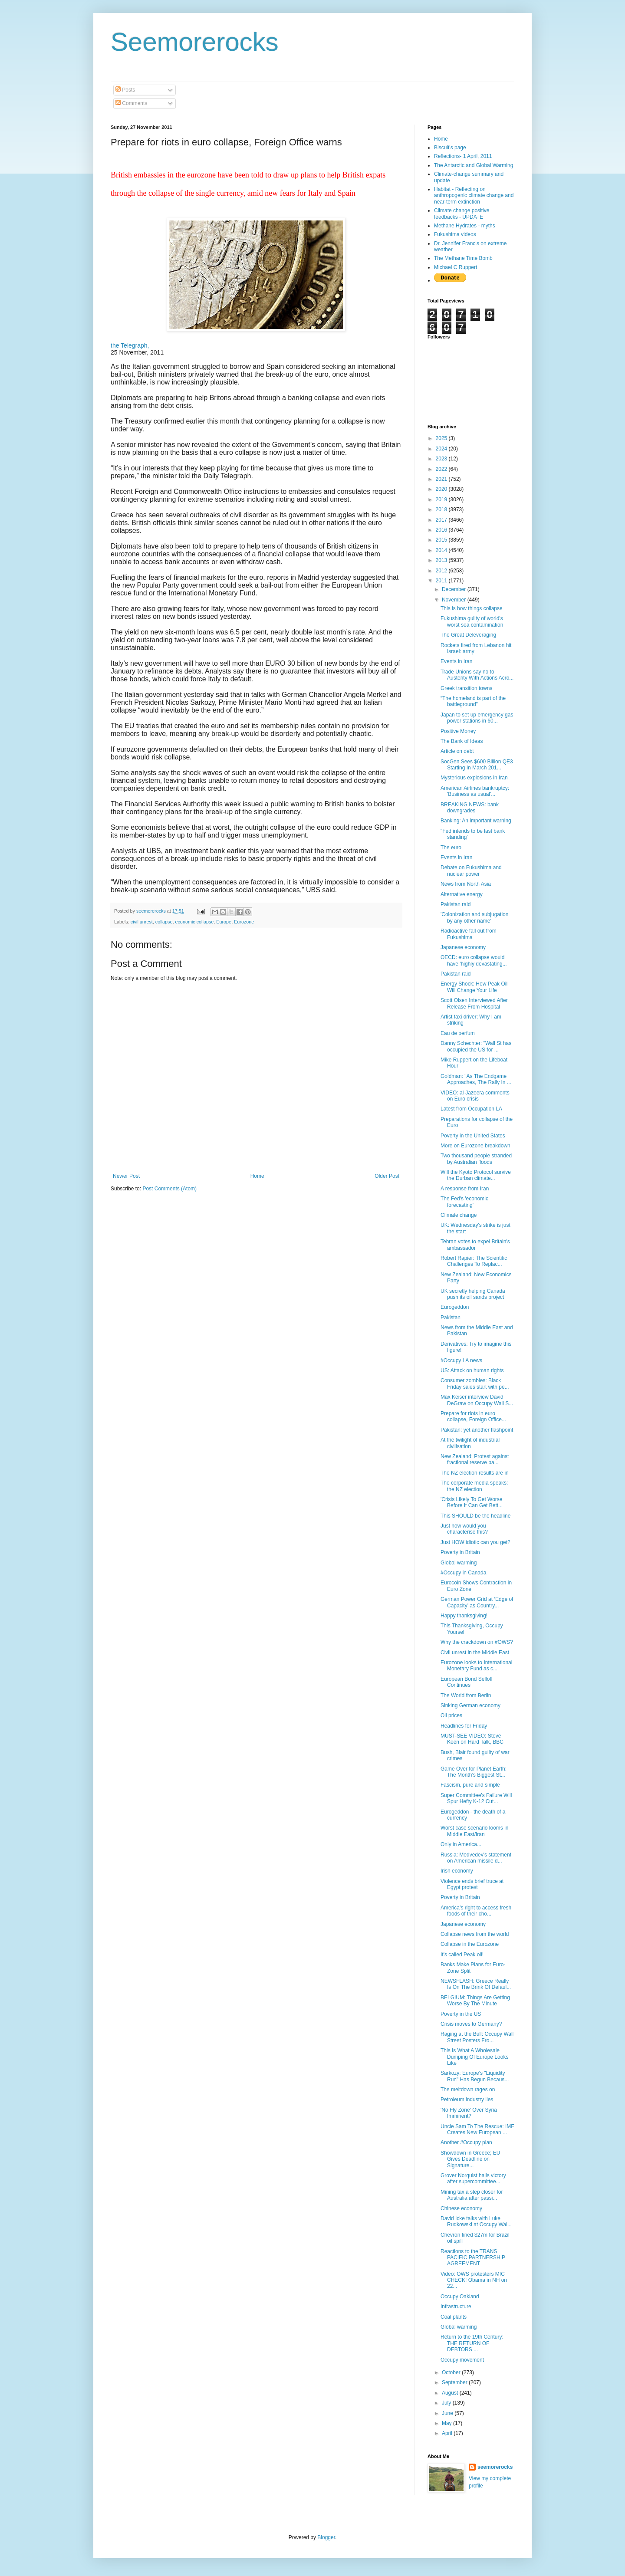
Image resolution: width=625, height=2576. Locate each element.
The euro (451, 847)
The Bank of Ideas (462, 741)
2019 (442, 499)
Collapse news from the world (475, 1934)
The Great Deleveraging (468, 635)
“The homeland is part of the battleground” (473, 701)
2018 (442, 509)
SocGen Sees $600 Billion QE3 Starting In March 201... (477, 765)
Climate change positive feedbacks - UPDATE (461, 213)
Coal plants (454, 2317)
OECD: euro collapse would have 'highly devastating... (474, 960)
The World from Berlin (466, 1695)
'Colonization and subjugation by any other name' (474, 917)
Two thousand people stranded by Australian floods (476, 1159)
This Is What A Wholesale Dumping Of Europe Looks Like (474, 2056)
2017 (442, 520)
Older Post (387, 1176)
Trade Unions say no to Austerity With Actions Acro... (477, 675)
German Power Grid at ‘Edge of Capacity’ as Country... (477, 1602)
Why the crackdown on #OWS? (477, 1642)
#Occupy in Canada (463, 1573)
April (448, 2433)
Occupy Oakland (460, 2296)
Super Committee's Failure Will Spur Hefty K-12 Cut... (476, 1798)
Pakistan (451, 1317)
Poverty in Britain (460, 1552)
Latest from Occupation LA (471, 1109)
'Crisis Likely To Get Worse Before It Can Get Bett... (472, 1502)
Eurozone (244, 921)
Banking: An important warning (476, 821)
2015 (442, 540)
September (455, 2382)
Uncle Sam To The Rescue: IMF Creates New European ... (477, 2129)
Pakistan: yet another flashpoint (477, 1430)
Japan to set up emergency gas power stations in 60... (477, 718)
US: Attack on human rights (472, 1370)
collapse (164, 921)
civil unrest (142, 921)
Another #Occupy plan (466, 2142)
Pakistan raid (455, 904)
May (447, 2423)
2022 (442, 469)
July (447, 2403)
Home (257, 1176)
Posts (125, 90)
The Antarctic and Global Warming (473, 165)
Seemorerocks (195, 41)
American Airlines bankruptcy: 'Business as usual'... (475, 791)
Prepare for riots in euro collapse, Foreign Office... (473, 1416)
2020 (442, 489)
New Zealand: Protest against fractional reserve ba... (475, 1459)
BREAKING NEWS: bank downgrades (470, 808)
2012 (442, 571)
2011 (442, 581)
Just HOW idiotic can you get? (475, 1542)
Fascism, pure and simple (470, 1785)
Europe (223, 921)
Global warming (459, 1563)
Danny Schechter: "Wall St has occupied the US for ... (476, 1046)
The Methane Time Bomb (463, 258)
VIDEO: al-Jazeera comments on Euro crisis (475, 1096)
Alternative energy (462, 894)
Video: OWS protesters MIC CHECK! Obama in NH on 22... (474, 2280)
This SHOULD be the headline (475, 1516)
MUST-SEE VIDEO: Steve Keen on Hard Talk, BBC (472, 1739)
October (452, 2372)
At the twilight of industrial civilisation (470, 1443)
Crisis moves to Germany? (471, 2024)
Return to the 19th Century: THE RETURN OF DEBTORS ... (472, 2343)
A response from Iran (465, 1189)
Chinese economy (461, 2208)
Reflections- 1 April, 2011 (463, 156)
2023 (442, 459)
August (451, 2393)
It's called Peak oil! (462, 1955)
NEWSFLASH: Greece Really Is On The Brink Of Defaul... (476, 1984)
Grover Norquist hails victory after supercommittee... (473, 2178)
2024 (442, 449)
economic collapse (194, 921)
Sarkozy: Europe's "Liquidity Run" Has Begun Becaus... (475, 2076)
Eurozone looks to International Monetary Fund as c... (476, 1665)
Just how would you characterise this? (464, 1529)
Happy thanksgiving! (464, 1616)
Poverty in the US (461, 2014)
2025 (442, 438)
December (454, 589)
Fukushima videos (455, 234)
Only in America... (461, 1844)
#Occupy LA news (461, 1360)
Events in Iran (456, 661)
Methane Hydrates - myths (464, 226)
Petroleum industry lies (467, 2099)
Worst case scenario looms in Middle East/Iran (475, 1831)
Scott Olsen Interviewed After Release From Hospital (474, 1003)
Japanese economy (463, 947)
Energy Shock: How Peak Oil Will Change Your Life (474, 987)
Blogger (326, 2537)
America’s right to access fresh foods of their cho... (476, 1911)
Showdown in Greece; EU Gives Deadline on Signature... (470, 2159)
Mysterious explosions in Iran (474, 778)
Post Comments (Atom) (169, 1189)
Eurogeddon (455, 1307)
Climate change (459, 1215)
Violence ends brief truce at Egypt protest (472, 1884)
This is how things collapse (472, 608)
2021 (442, 479)
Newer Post (126, 1176)
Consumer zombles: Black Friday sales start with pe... (475, 1383)
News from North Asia (466, 884)
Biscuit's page (450, 148)
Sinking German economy (470, 1705)
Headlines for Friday (464, 1726)
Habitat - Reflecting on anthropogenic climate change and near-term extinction (473, 195)
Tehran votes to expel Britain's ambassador (475, 1245)
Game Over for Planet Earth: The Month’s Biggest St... (474, 1772)
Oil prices (451, 1715)
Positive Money (458, 731)
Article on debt (457, 751)
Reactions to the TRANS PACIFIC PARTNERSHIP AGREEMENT (473, 2257)
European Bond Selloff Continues (467, 1682)
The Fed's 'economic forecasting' (464, 1202)
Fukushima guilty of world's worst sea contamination (472, 621)
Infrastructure (456, 2306)
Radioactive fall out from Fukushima (469, 934)
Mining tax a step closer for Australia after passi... (472, 2195)
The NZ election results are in (475, 1473)
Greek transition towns (466, 688)
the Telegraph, (130, 345)
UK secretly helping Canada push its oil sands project (473, 1294)
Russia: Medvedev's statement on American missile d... (476, 1858)
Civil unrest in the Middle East (475, 1652)
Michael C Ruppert (455, 267)
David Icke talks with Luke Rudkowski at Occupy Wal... (476, 2221)
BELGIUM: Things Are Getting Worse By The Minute (475, 2000)
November (454, 600)
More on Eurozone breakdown (475, 1146)
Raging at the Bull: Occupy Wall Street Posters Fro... (477, 2037)
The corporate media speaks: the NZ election (474, 1486)
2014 (442, 550)
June (448, 2413)
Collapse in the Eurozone (470, 1944)
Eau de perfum (458, 1033)
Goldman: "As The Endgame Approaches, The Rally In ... (476, 1079)
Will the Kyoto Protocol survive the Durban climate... (476, 1175)
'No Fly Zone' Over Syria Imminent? (469, 2113)
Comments (131, 103)
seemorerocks (495, 2467)
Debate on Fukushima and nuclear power (471, 870)
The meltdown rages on (468, 2089)
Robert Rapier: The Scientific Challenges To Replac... (474, 1261)
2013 (442, 560)
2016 (442, 530)
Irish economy (457, 1871)
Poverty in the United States (473, 1136)
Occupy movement (462, 2360)
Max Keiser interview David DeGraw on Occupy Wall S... (477, 1400)
